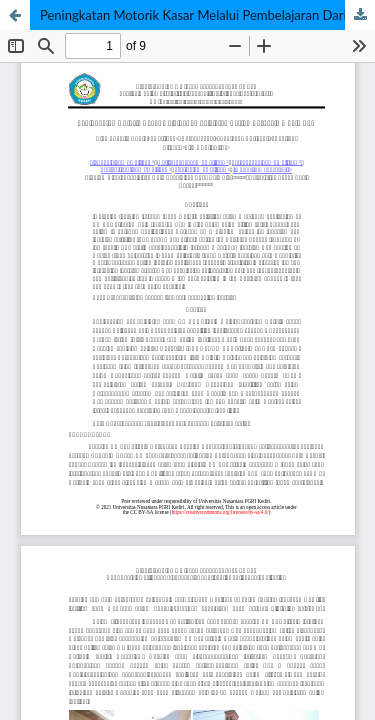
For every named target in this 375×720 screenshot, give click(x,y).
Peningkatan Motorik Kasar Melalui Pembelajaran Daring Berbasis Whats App (207, 15)
